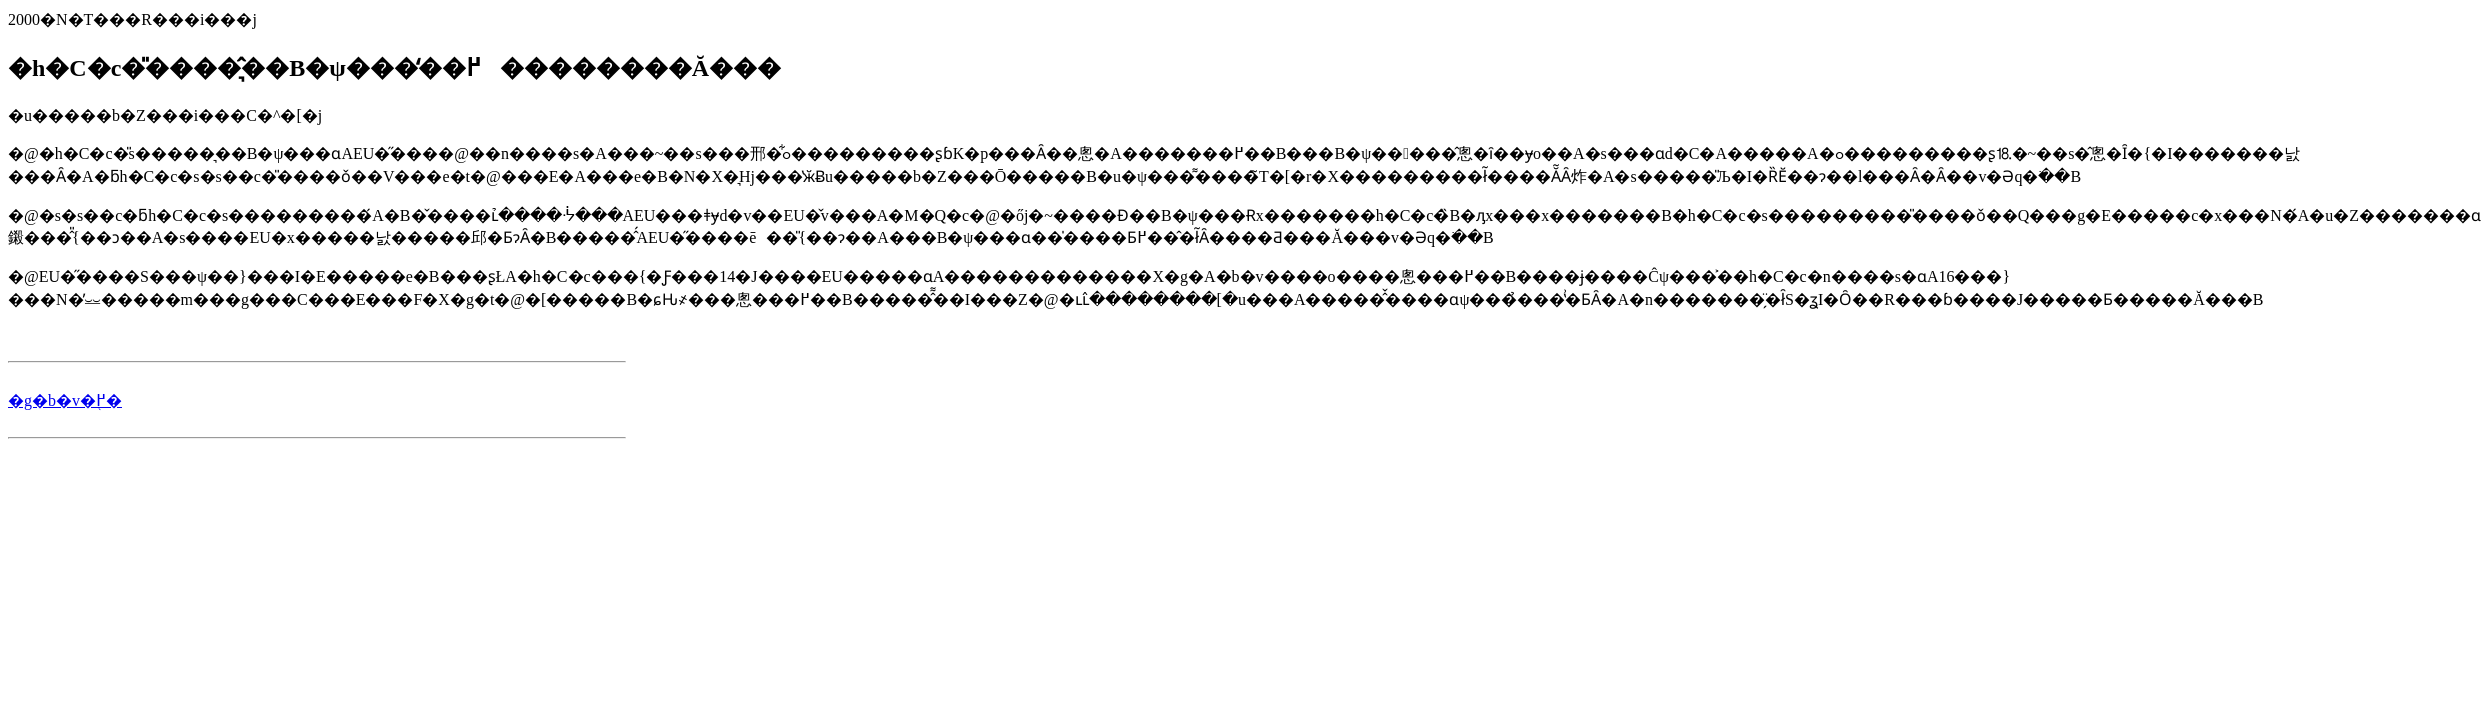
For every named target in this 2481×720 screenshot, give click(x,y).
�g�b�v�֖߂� (65, 400)
